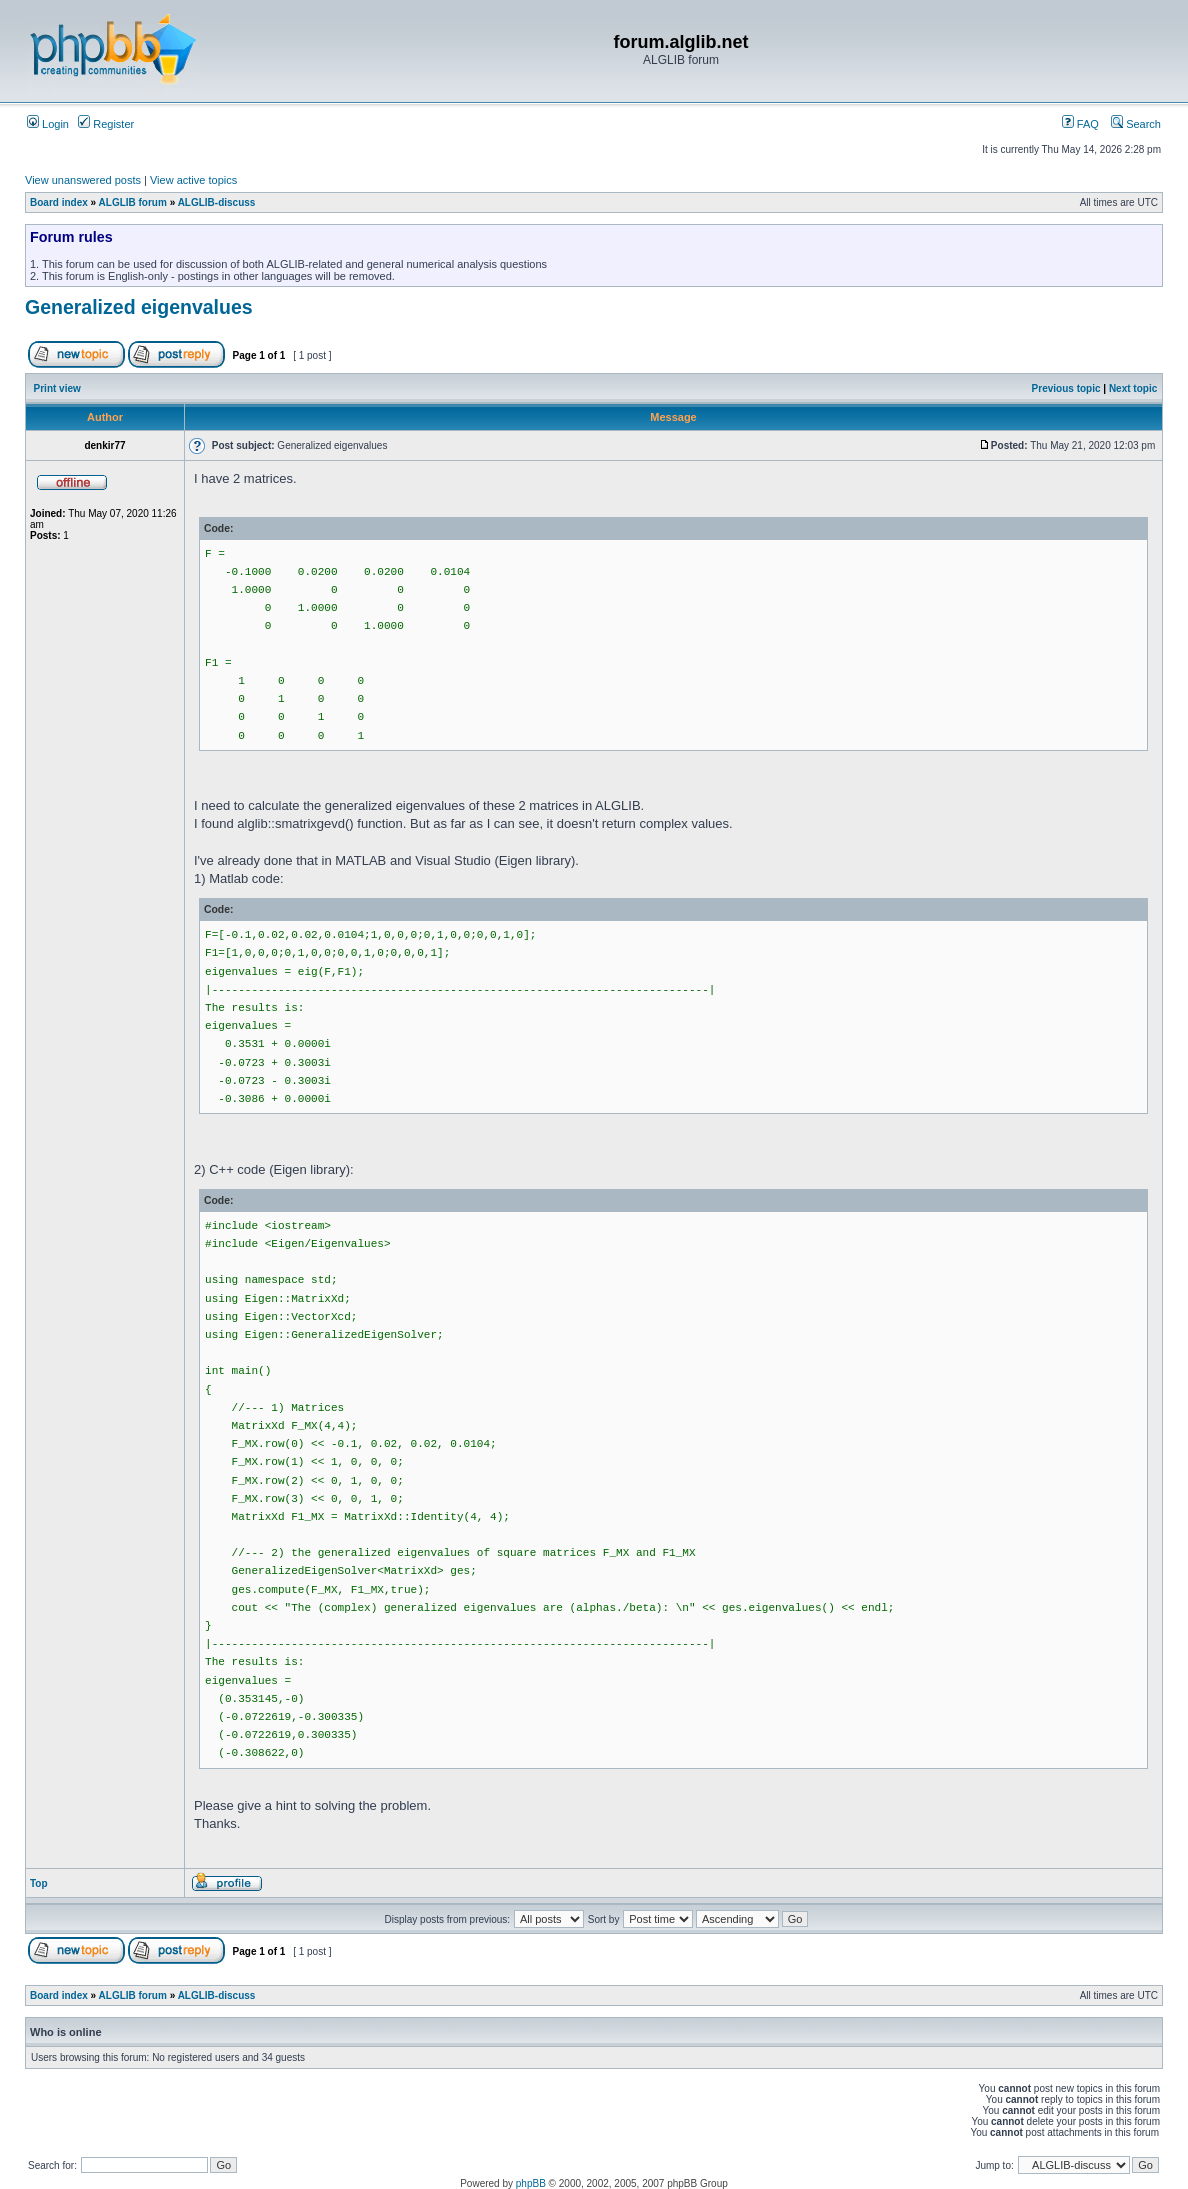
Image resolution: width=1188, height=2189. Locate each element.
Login (48, 124)
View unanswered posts (83, 180)
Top (39, 1883)
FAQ (1080, 124)
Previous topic (1066, 388)
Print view (57, 388)
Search (1136, 124)
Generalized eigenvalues (139, 307)
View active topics (193, 180)
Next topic (1133, 388)
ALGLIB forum (133, 202)
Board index (59, 202)
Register (106, 124)
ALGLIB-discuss (217, 202)
